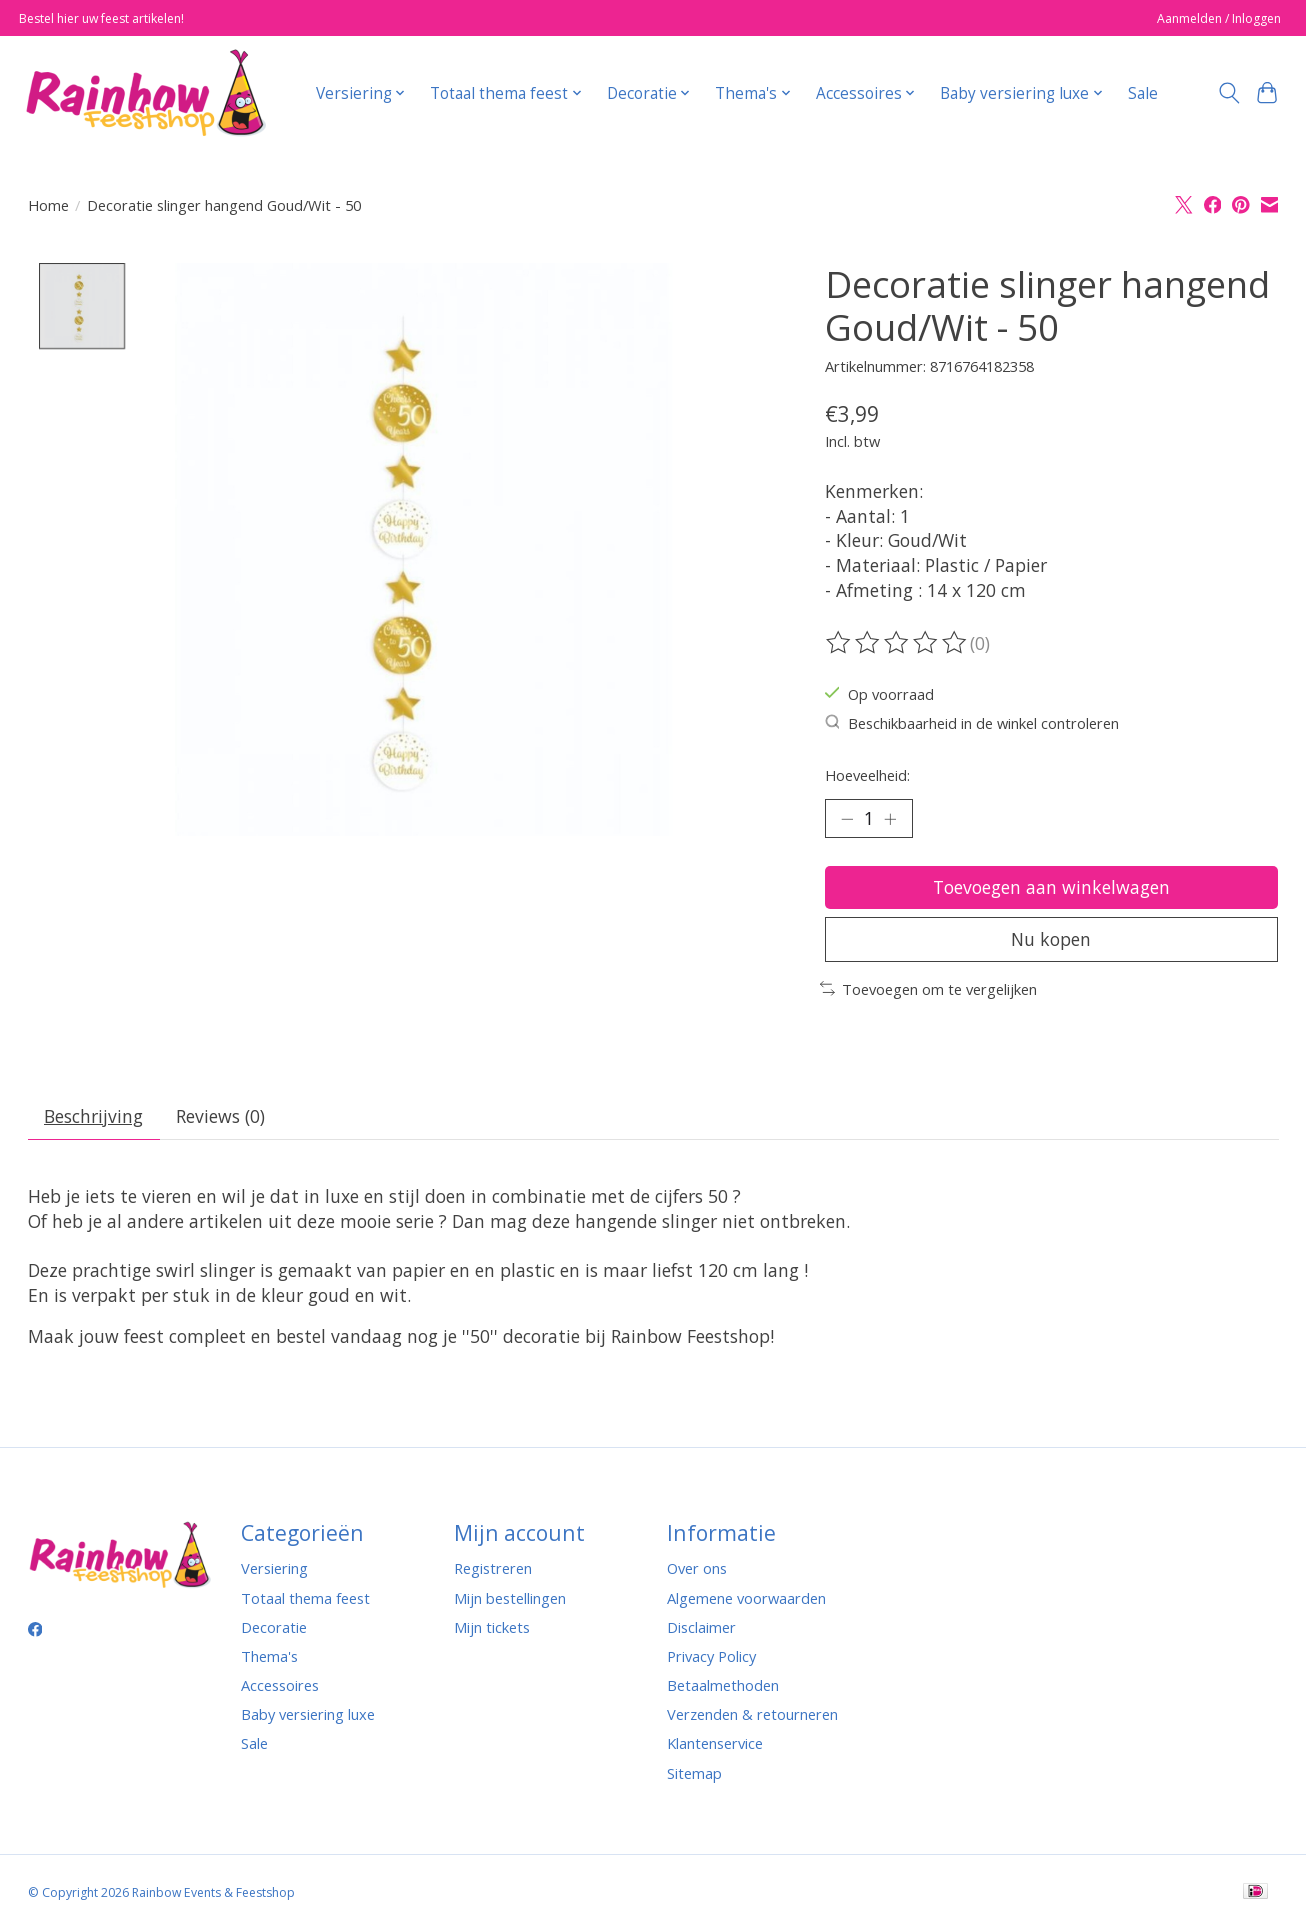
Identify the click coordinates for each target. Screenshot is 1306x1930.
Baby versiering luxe (308, 1714)
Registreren (493, 1568)
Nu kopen (1051, 939)
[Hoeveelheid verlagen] (847, 818)
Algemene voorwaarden (746, 1598)
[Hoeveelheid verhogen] (890, 818)
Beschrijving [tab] (93, 1116)
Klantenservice (715, 1743)
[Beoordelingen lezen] (898, 643)
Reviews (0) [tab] (220, 1116)
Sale (1143, 93)
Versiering (274, 1568)
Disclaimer (701, 1627)
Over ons (697, 1568)
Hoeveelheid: (867, 775)
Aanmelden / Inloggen (1219, 18)
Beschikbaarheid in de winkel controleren (972, 723)
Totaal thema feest (305, 1598)
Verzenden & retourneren (752, 1714)
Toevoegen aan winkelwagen (1051, 887)
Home (48, 205)
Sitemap (694, 1773)
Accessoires (280, 1685)
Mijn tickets (492, 1627)
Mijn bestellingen (510, 1598)
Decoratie (274, 1627)
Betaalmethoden (723, 1685)
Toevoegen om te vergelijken (928, 989)
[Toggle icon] (1228, 93)
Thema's (269, 1656)
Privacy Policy (711, 1656)
